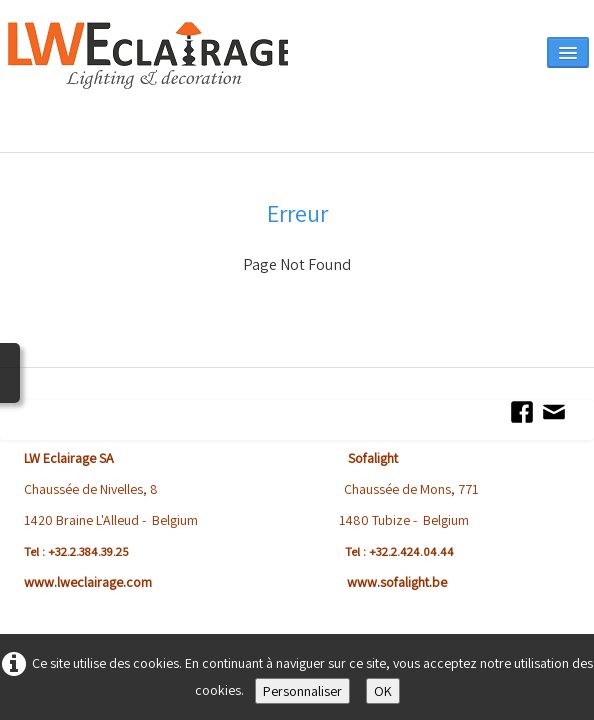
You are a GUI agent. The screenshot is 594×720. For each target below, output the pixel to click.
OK (383, 691)
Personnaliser (302, 691)
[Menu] (568, 52)
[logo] (148, 82)
